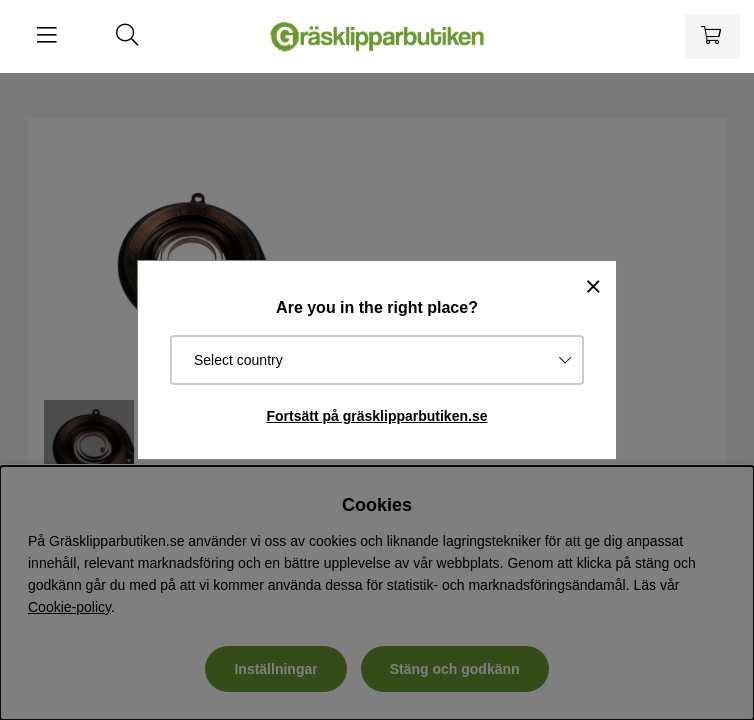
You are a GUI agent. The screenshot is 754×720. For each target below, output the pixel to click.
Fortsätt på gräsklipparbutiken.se (377, 416)
